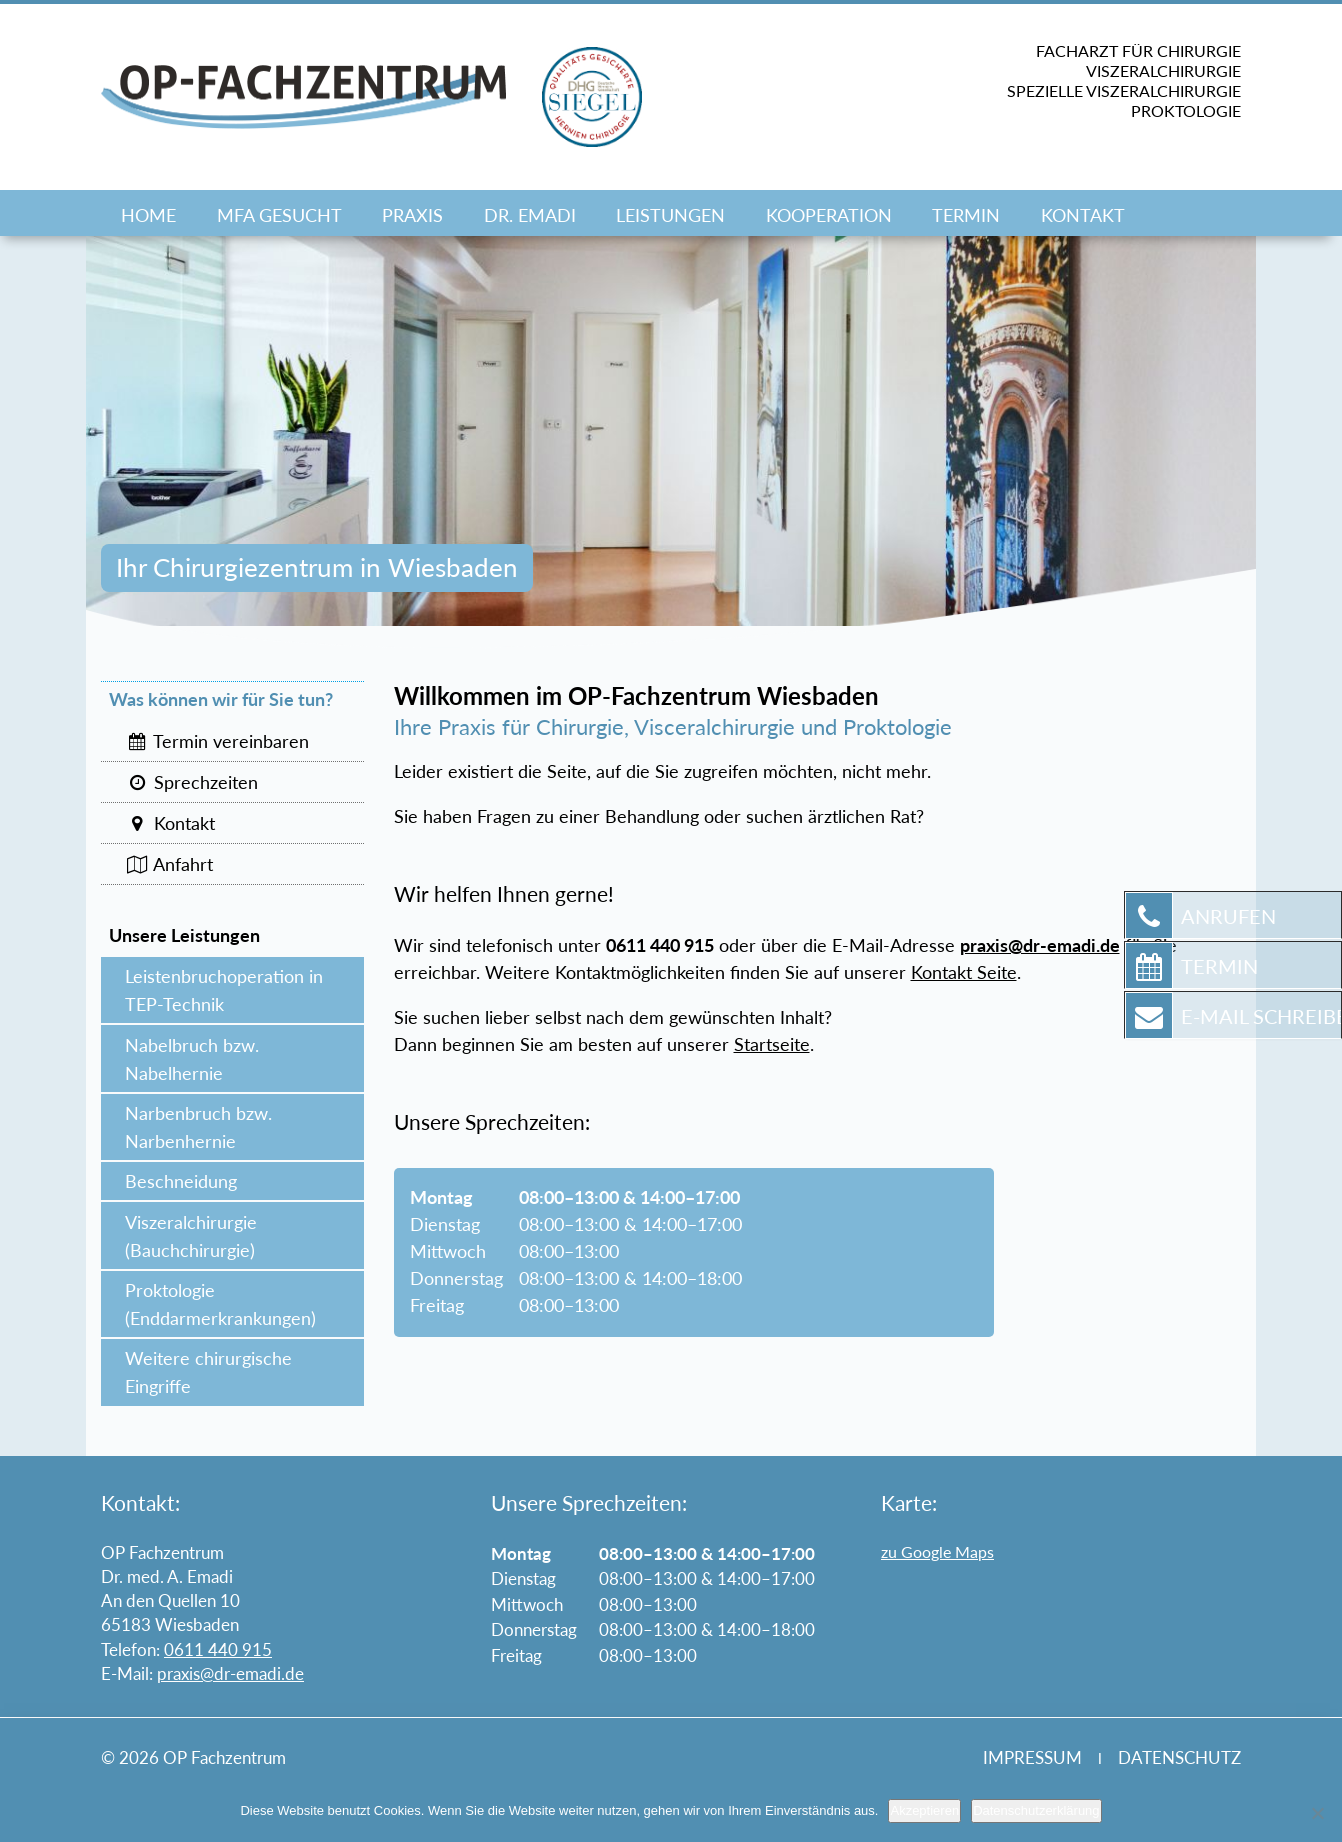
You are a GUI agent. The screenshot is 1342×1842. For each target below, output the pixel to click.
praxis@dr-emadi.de (230, 1673)
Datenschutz (1179, 1757)
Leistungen (670, 215)
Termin (966, 215)
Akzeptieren (924, 1810)
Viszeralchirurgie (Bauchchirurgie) (191, 1236)
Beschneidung (181, 1181)
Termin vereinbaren (217, 741)
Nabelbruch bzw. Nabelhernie (192, 1059)
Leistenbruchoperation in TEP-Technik (224, 990)
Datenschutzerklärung (1036, 1810)
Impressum (1032, 1757)
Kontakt (1083, 215)
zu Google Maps (937, 1551)
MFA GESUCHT (279, 215)
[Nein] (1317, 1813)
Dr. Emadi (530, 215)
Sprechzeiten (191, 782)
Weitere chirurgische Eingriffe (208, 1372)
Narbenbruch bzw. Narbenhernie (198, 1127)
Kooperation (829, 215)
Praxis (412, 215)
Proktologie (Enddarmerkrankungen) (220, 1304)
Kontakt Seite (964, 972)
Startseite (772, 1044)
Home (148, 215)
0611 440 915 (218, 1649)
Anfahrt (169, 864)
